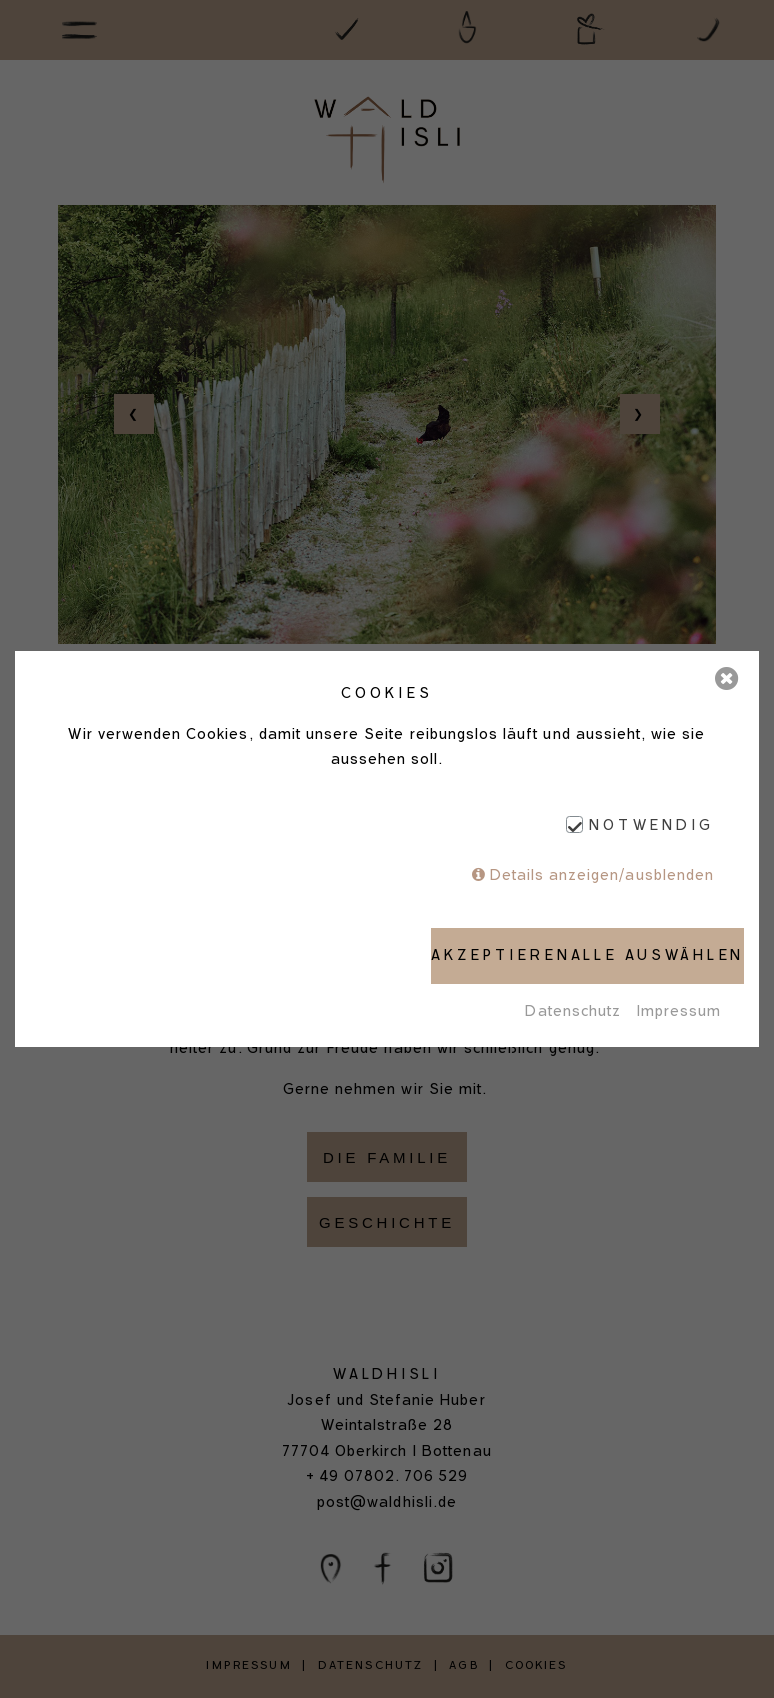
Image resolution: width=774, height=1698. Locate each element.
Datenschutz (573, 1011)
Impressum (678, 1011)
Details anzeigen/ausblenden (602, 875)
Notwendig (651, 825)
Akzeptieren (500, 955)
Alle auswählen (658, 955)
